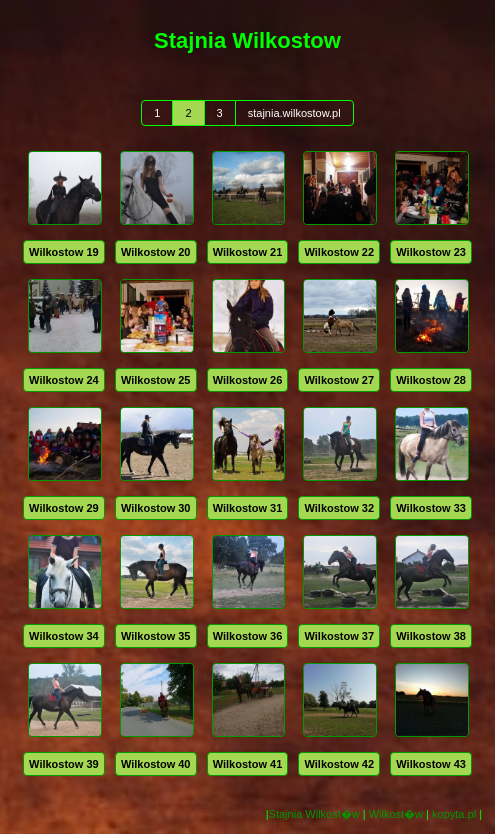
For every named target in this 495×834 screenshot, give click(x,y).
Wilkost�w (396, 814)
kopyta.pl (454, 814)
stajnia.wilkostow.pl (294, 113)
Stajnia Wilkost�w (314, 814)
